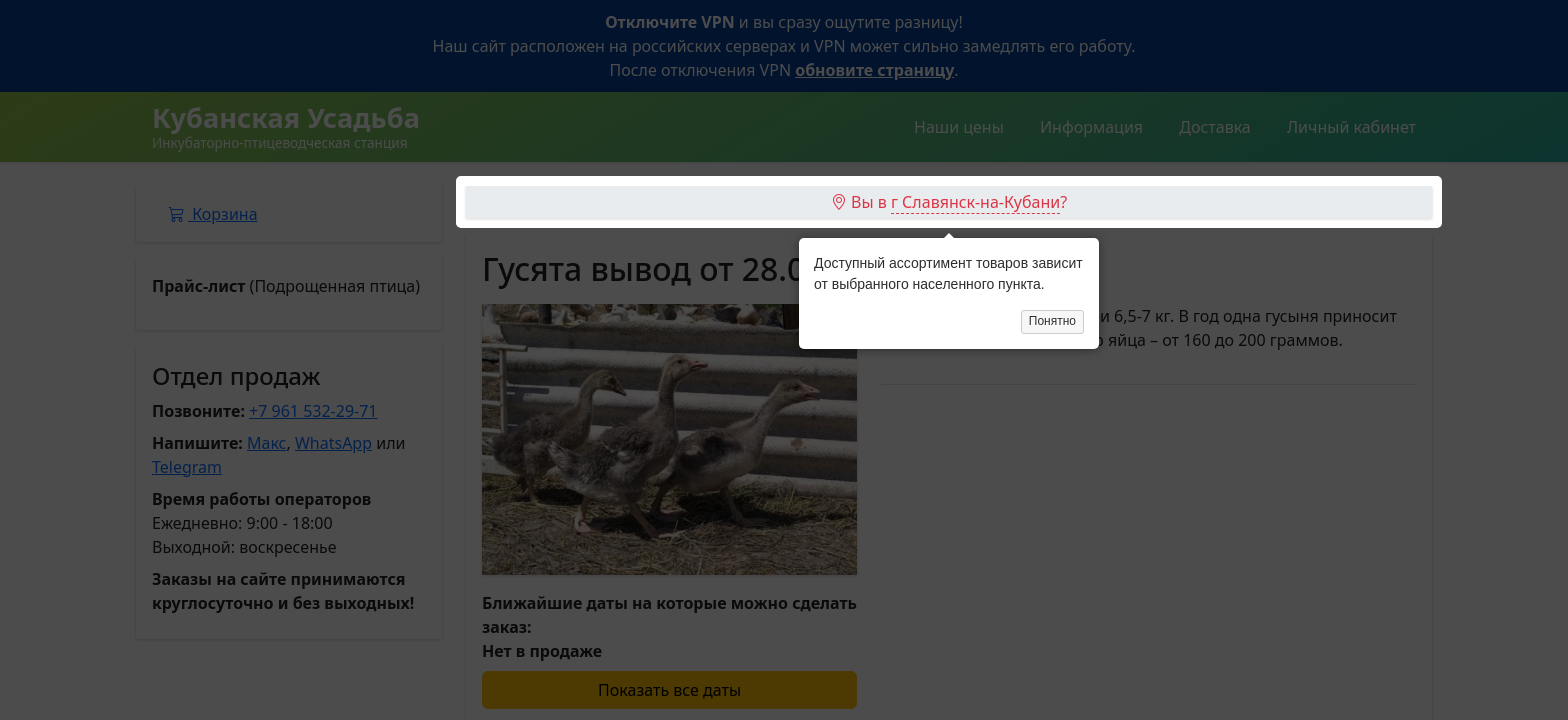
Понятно (1052, 229)
